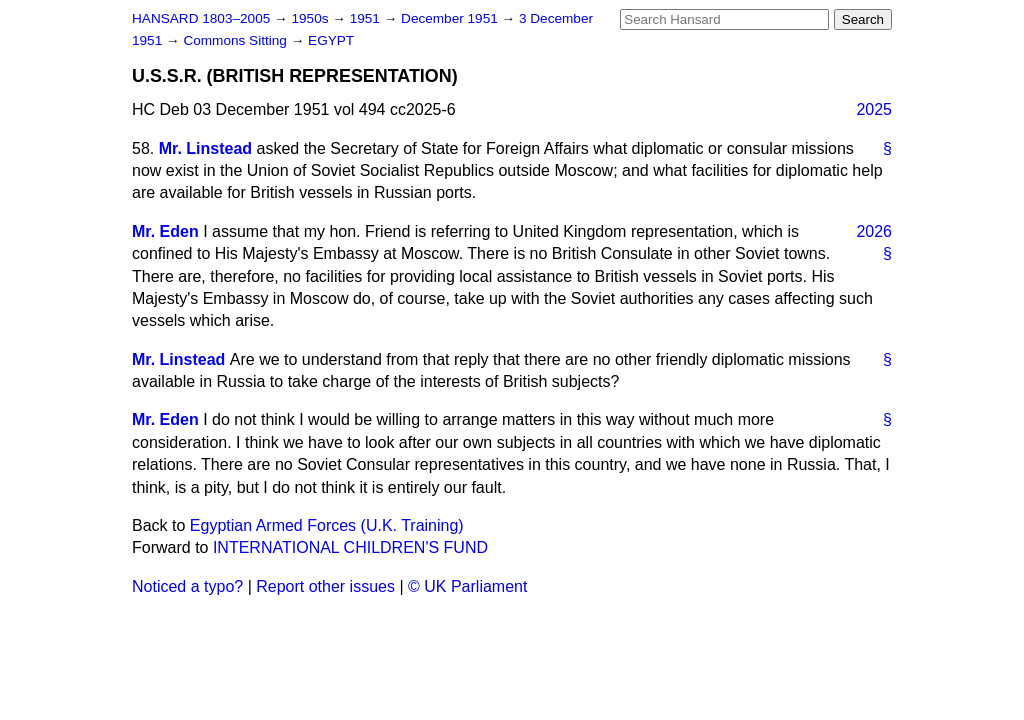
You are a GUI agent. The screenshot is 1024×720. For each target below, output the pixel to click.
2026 (874, 231)
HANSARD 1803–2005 (201, 18)
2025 (874, 109)
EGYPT (331, 40)
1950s (311, 18)
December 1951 (451, 18)
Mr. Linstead (205, 148)
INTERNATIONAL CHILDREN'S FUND (350, 547)
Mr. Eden (165, 231)
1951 (367, 18)
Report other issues (325, 586)
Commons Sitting (236, 40)
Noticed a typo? (187, 586)
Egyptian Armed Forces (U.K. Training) (327, 525)
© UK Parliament (467, 586)
